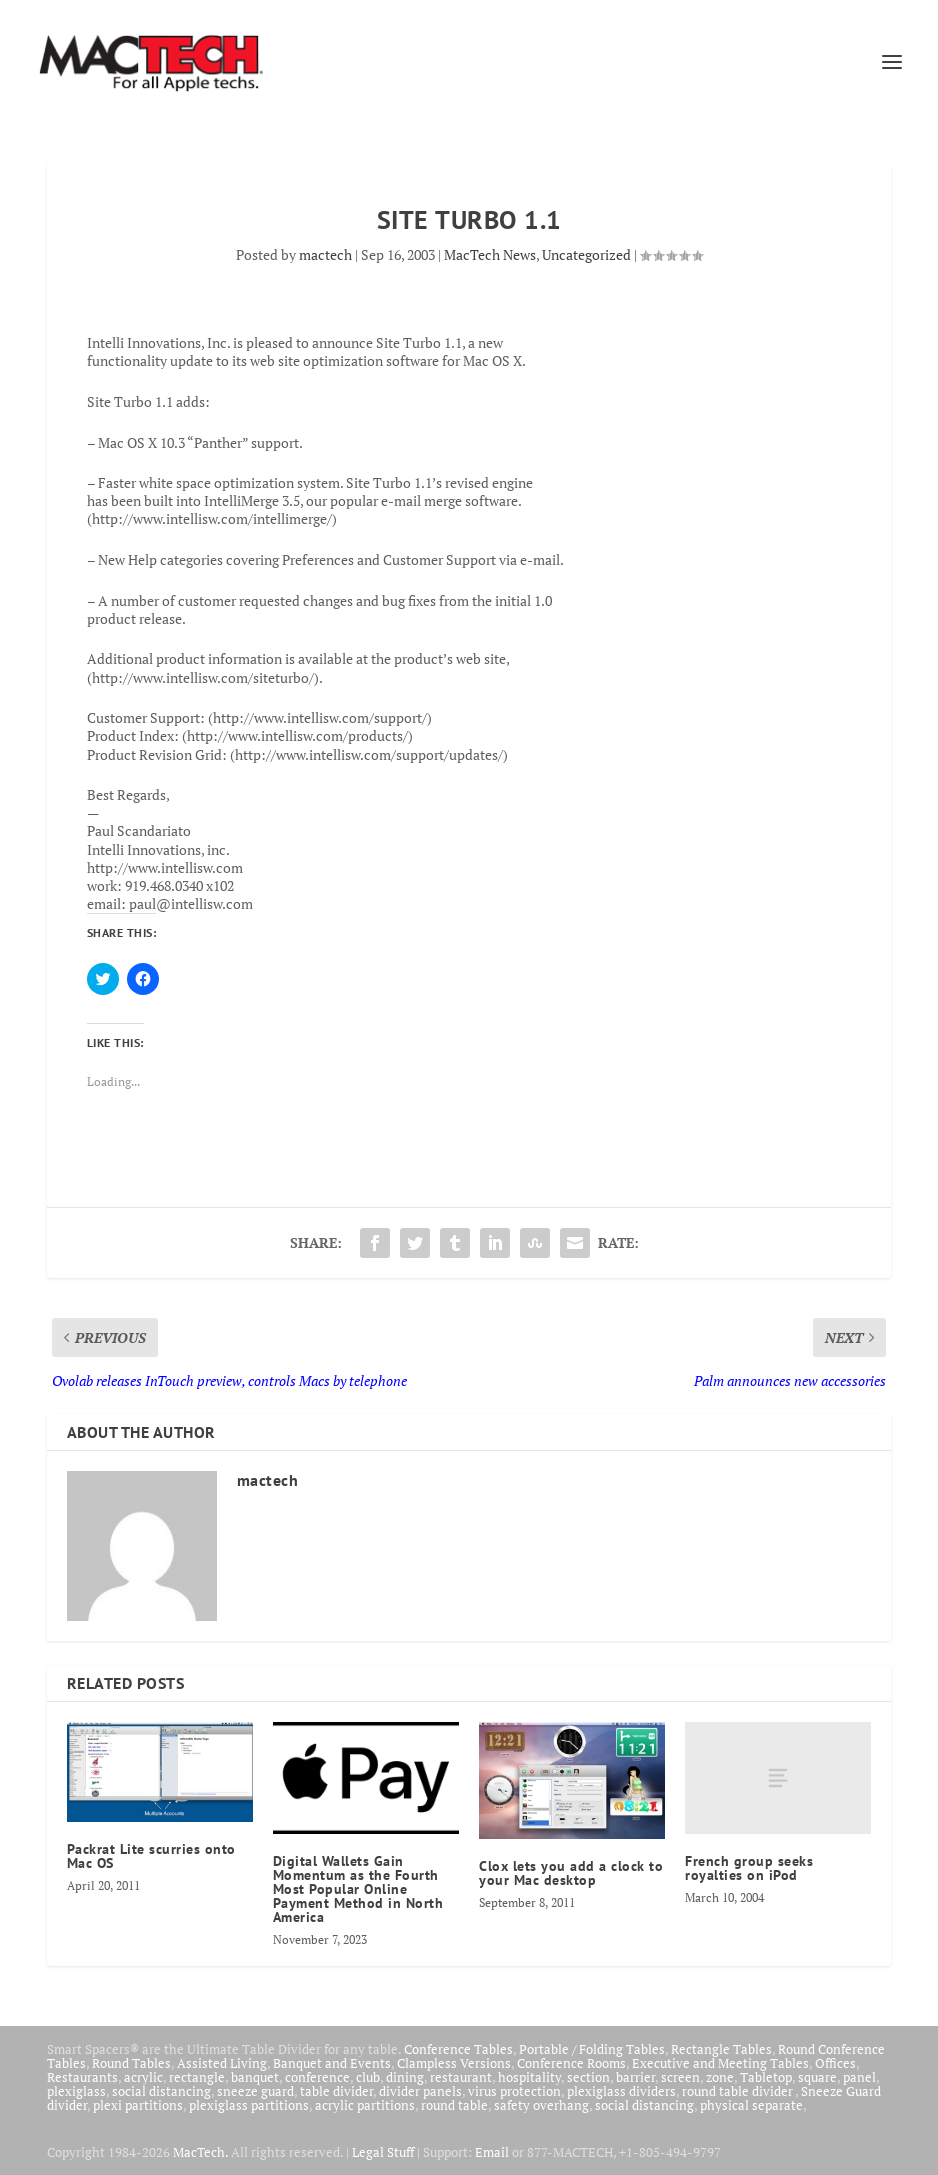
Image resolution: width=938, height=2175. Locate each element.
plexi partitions (138, 2105)
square (817, 2077)
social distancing (161, 2091)
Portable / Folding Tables (592, 2049)
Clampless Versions (454, 2063)
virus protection (514, 2091)
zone (720, 2077)
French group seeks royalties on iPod (749, 1868)
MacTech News (490, 254)
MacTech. (200, 2152)
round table (454, 2105)
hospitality (529, 2077)
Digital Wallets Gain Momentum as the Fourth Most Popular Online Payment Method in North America (358, 1889)
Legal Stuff (383, 2152)
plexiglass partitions (249, 2105)
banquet (255, 2077)
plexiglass (76, 2091)
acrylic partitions (365, 2105)
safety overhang (541, 2105)
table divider (336, 2091)
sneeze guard (255, 2091)
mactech (325, 254)
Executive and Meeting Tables (720, 2063)
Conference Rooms (571, 2063)
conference (317, 2077)
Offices (835, 2063)
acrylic (143, 2077)
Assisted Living (222, 2063)
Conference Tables (458, 2049)
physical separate (751, 2105)
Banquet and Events (332, 2063)
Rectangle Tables (721, 2049)
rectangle (197, 2077)
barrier (635, 2077)
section (588, 2077)
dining (405, 2077)
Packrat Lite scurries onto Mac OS (151, 1856)
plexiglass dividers (621, 2091)
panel (859, 2077)
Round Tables (131, 2063)
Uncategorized (586, 254)
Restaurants (82, 2077)
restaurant (461, 2077)
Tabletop (766, 2077)
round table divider (738, 2091)
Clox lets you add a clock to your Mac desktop (571, 1873)
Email (492, 2152)
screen (680, 2077)
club (368, 2077)
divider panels (420, 2091)
